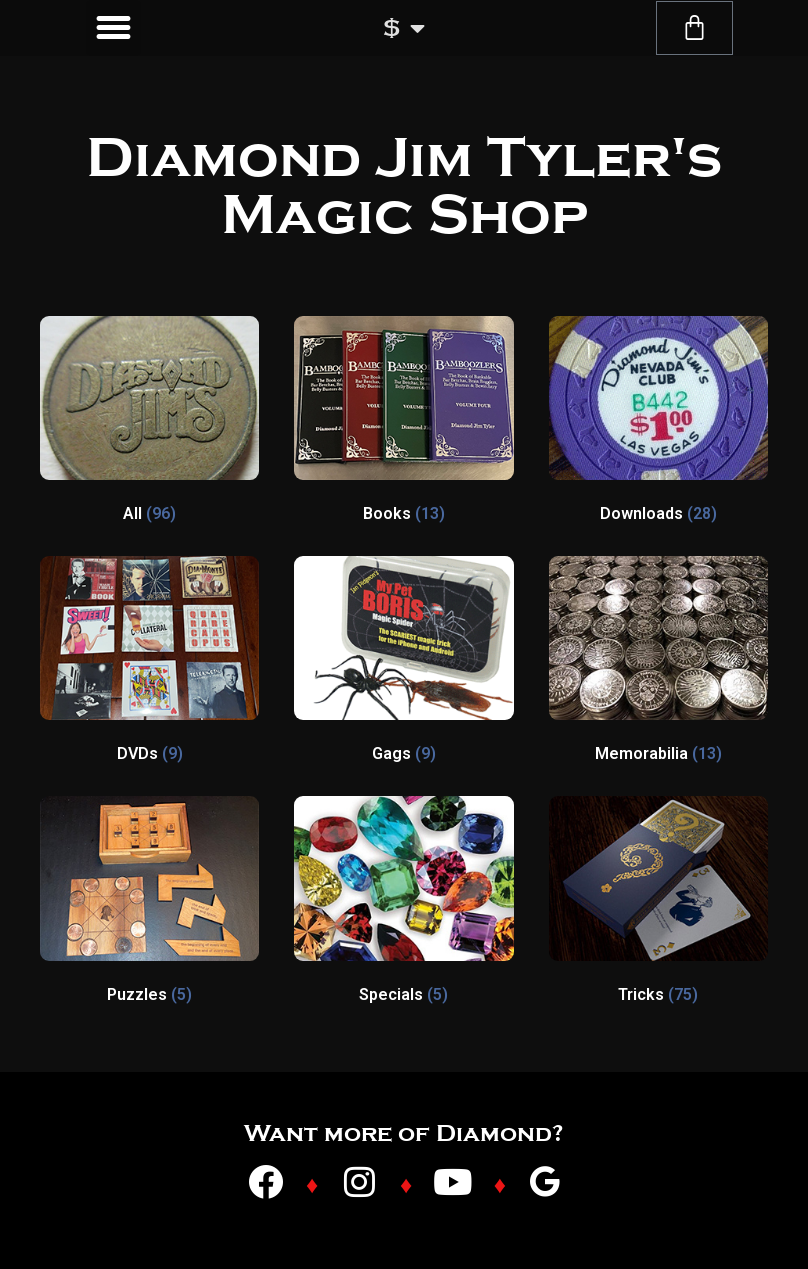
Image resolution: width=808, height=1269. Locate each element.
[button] (114, 28)
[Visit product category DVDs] (149, 663)
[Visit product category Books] (403, 423)
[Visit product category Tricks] (658, 903)
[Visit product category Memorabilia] (658, 663)
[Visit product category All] (149, 423)
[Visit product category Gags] (403, 663)
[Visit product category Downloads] (658, 423)
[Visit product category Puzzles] (149, 903)
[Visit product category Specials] (403, 903)
